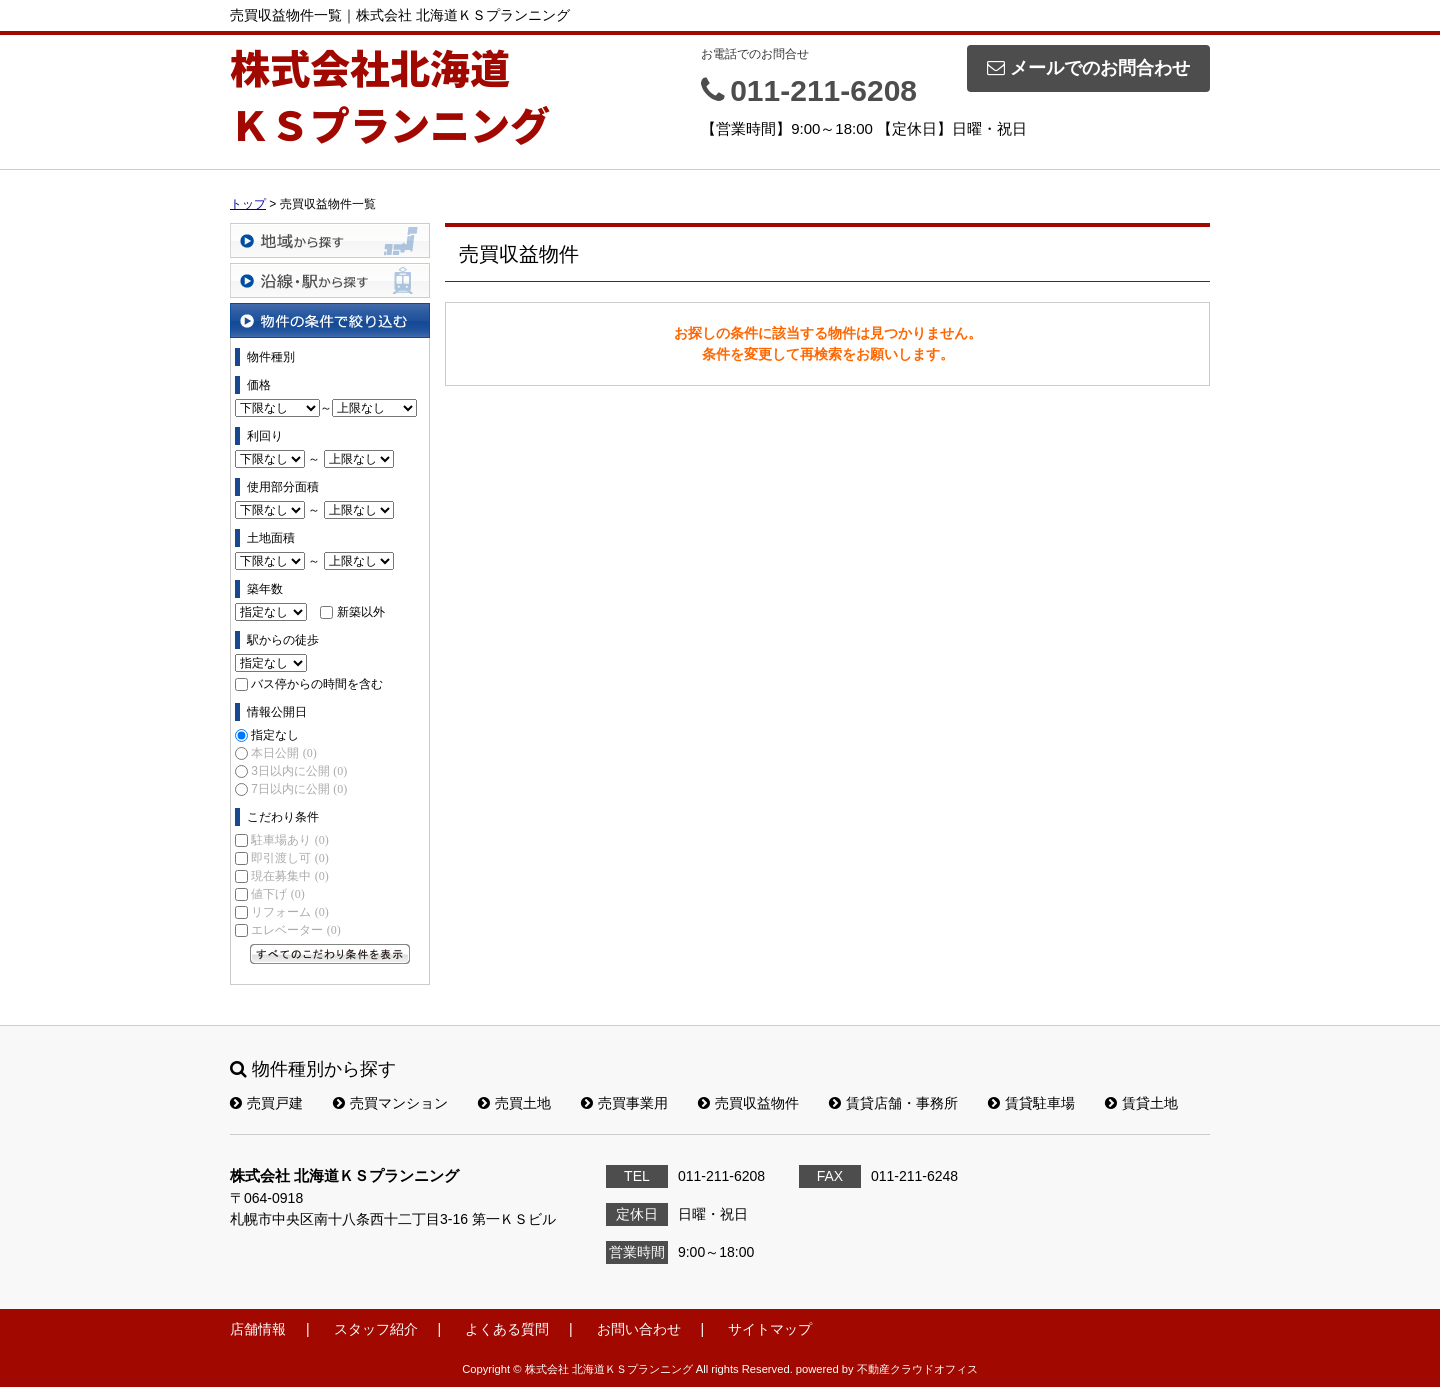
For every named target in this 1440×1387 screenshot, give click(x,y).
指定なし (275, 735)
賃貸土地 (1141, 1103)
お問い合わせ (639, 1329)
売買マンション (390, 1103)
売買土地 (514, 1103)
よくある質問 (507, 1329)
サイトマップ (770, 1329)
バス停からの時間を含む (317, 684)
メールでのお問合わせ (1088, 68)
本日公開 (283, 753)
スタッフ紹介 (376, 1329)
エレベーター (295, 930)
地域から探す (330, 240)
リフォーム (289, 912)
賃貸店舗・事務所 (893, 1103)
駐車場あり (289, 840)
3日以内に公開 (299, 771)
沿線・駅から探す (330, 280)
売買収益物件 (748, 1103)
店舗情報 (258, 1329)
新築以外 (361, 612)
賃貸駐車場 (1031, 1103)
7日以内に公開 (299, 789)
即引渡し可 (289, 858)
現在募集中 (289, 876)
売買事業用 (624, 1103)
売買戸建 (266, 1103)
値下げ (277, 894)
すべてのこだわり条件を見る (330, 954)
